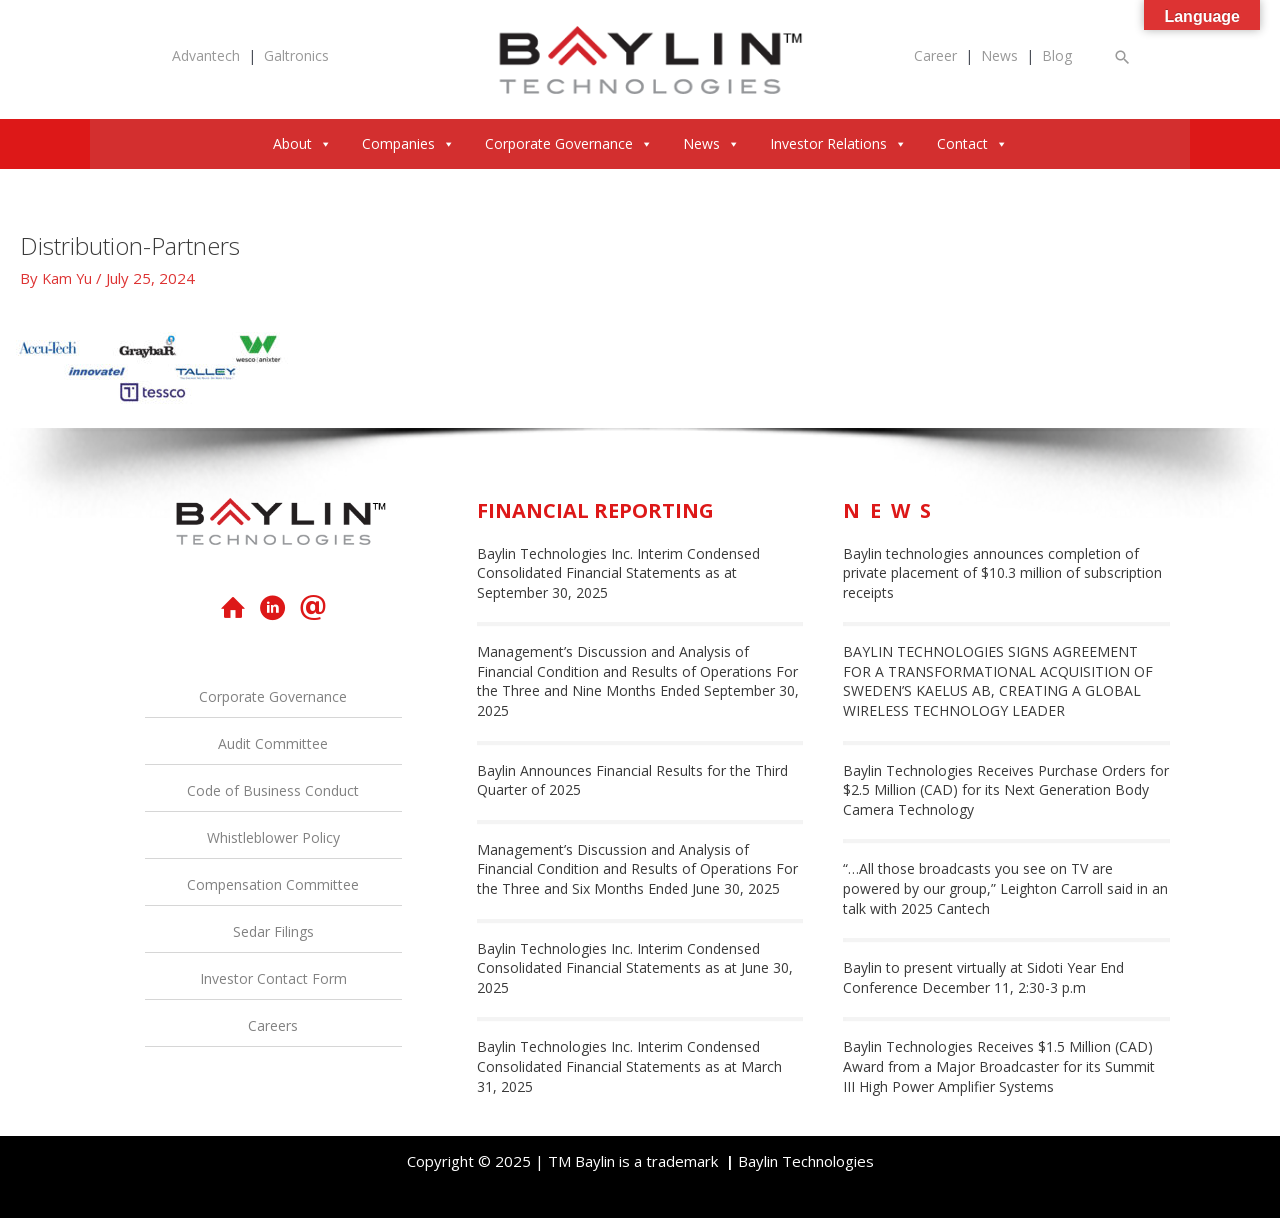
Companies (408, 143)
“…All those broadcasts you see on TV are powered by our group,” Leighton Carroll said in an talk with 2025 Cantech (1005, 888)
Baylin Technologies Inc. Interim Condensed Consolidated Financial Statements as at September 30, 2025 (618, 572)
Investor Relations (838, 143)
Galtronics (296, 55)
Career (935, 55)
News (999, 55)
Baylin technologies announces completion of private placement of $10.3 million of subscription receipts (1002, 572)
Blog (1057, 55)
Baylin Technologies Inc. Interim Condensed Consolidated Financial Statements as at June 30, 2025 (635, 968)
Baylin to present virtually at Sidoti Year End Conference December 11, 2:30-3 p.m (983, 977)
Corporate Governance (569, 143)
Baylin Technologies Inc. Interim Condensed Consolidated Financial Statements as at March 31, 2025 (629, 1066)
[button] (1123, 56)
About (302, 143)
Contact (972, 143)
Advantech (206, 55)
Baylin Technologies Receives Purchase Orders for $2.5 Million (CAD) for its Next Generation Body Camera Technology (1006, 790)
